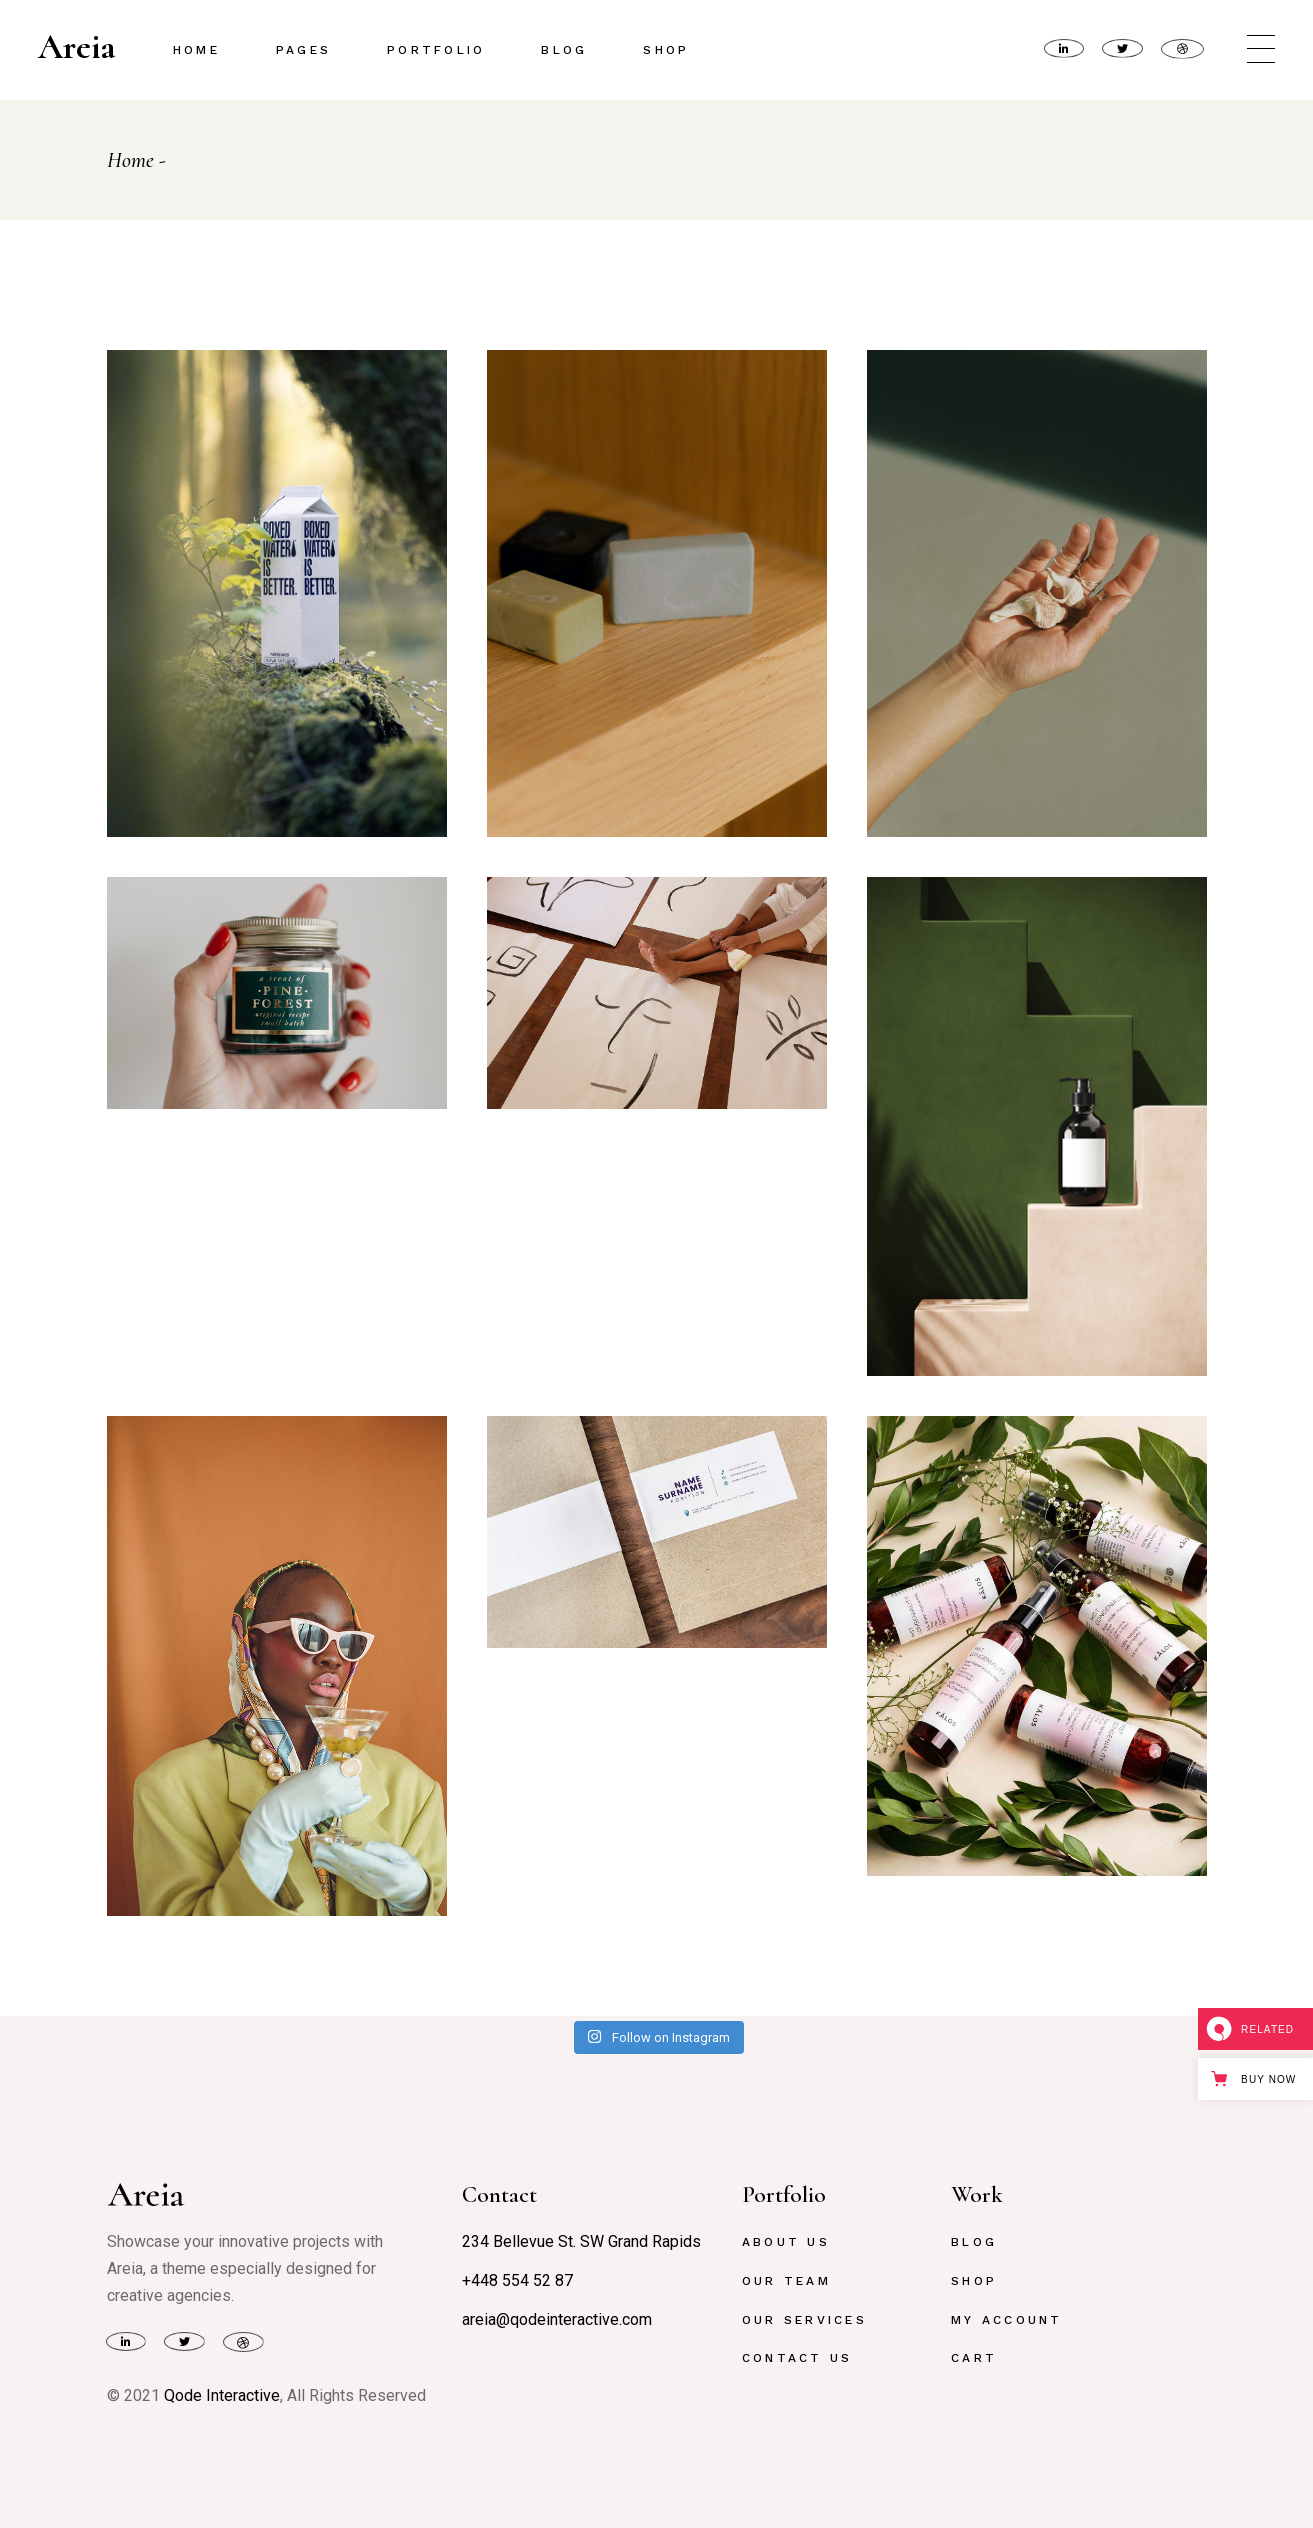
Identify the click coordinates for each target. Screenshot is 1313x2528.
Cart (974, 2358)
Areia (77, 47)
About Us (786, 2242)
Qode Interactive (222, 2395)
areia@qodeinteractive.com (557, 2319)
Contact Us (797, 2358)
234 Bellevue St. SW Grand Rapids (581, 2241)
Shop (974, 2281)
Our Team (786, 2281)
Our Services (804, 2320)
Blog (974, 2242)
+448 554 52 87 (517, 2280)
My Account (1006, 2320)
